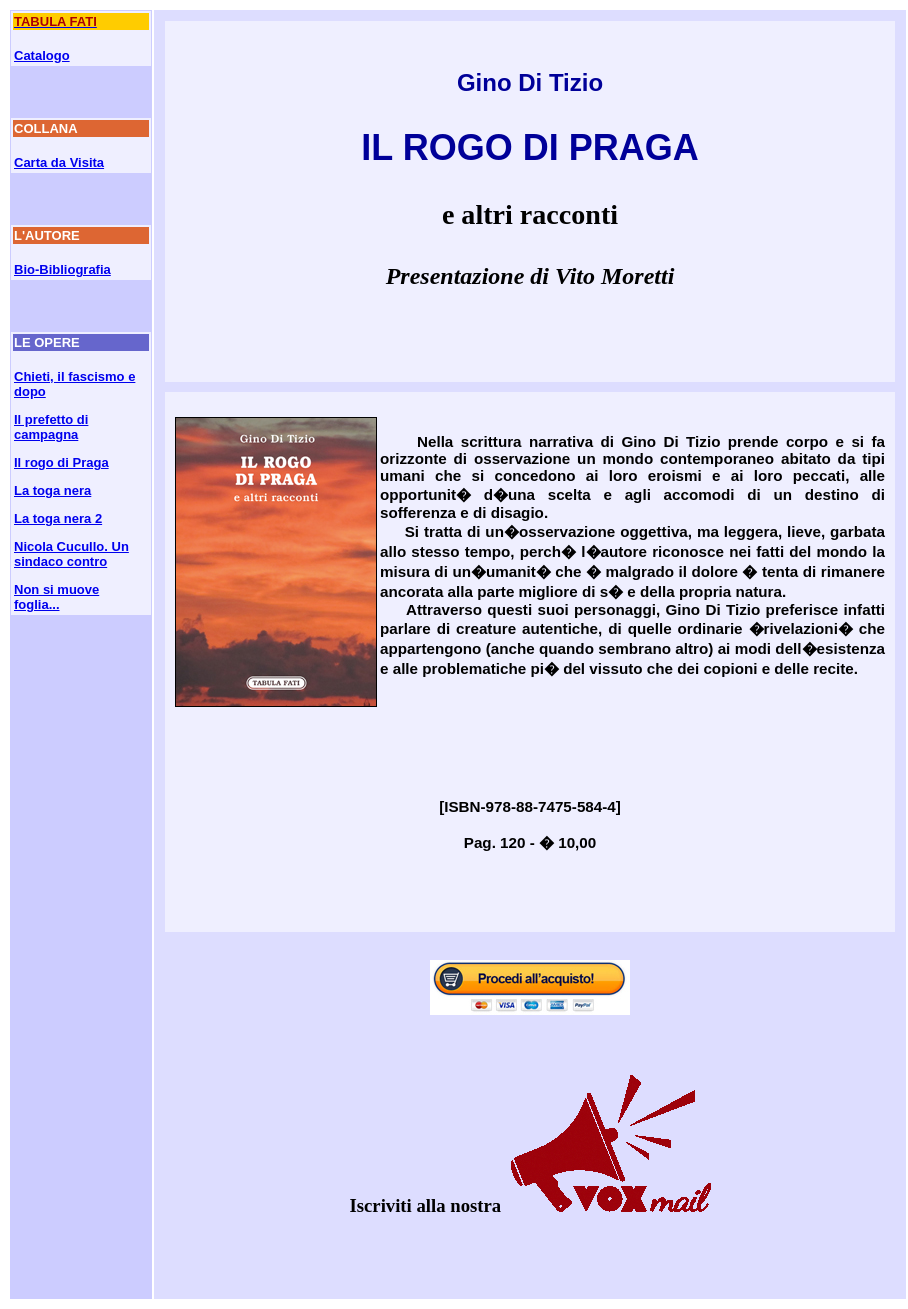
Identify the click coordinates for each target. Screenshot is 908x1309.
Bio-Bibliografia (62, 269)
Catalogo (42, 55)
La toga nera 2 (58, 518)
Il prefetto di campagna (51, 427)
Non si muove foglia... (56, 597)
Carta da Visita (59, 162)
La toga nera (52, 490)
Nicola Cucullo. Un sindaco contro (71, 554)
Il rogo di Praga (61, 462)
